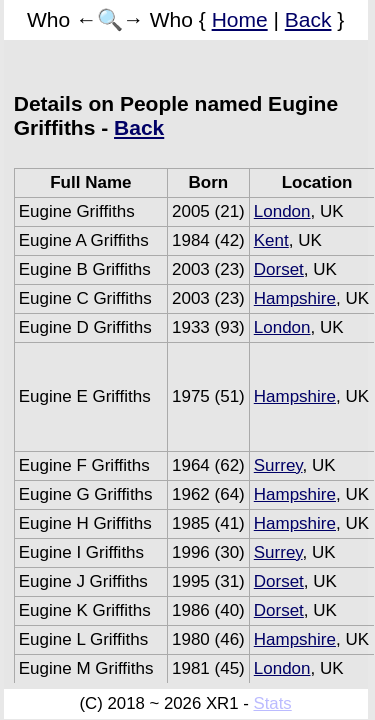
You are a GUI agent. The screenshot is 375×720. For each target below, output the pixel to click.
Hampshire (295, 298)
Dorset (279, 269)
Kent (271, 240)
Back (308, 19)
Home (240, 19)
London (282, 211)
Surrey (278, 465)
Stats (272, 703)
